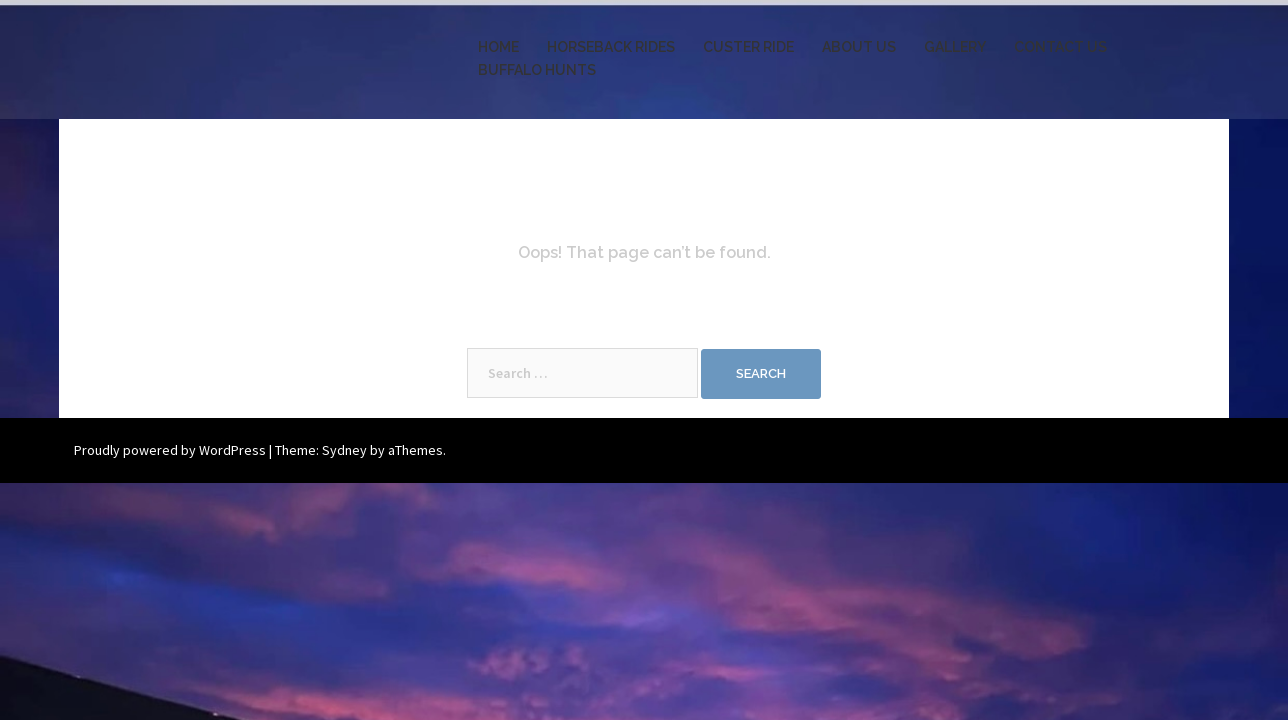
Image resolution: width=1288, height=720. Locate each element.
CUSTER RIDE (748, 47)
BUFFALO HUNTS (537, 70)
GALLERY (955, 47)
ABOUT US (859, 47)
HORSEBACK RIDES (611, 47)
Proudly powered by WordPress (170, 450)
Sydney (344, 450)
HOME (498, 47)
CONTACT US (1060, 47)
